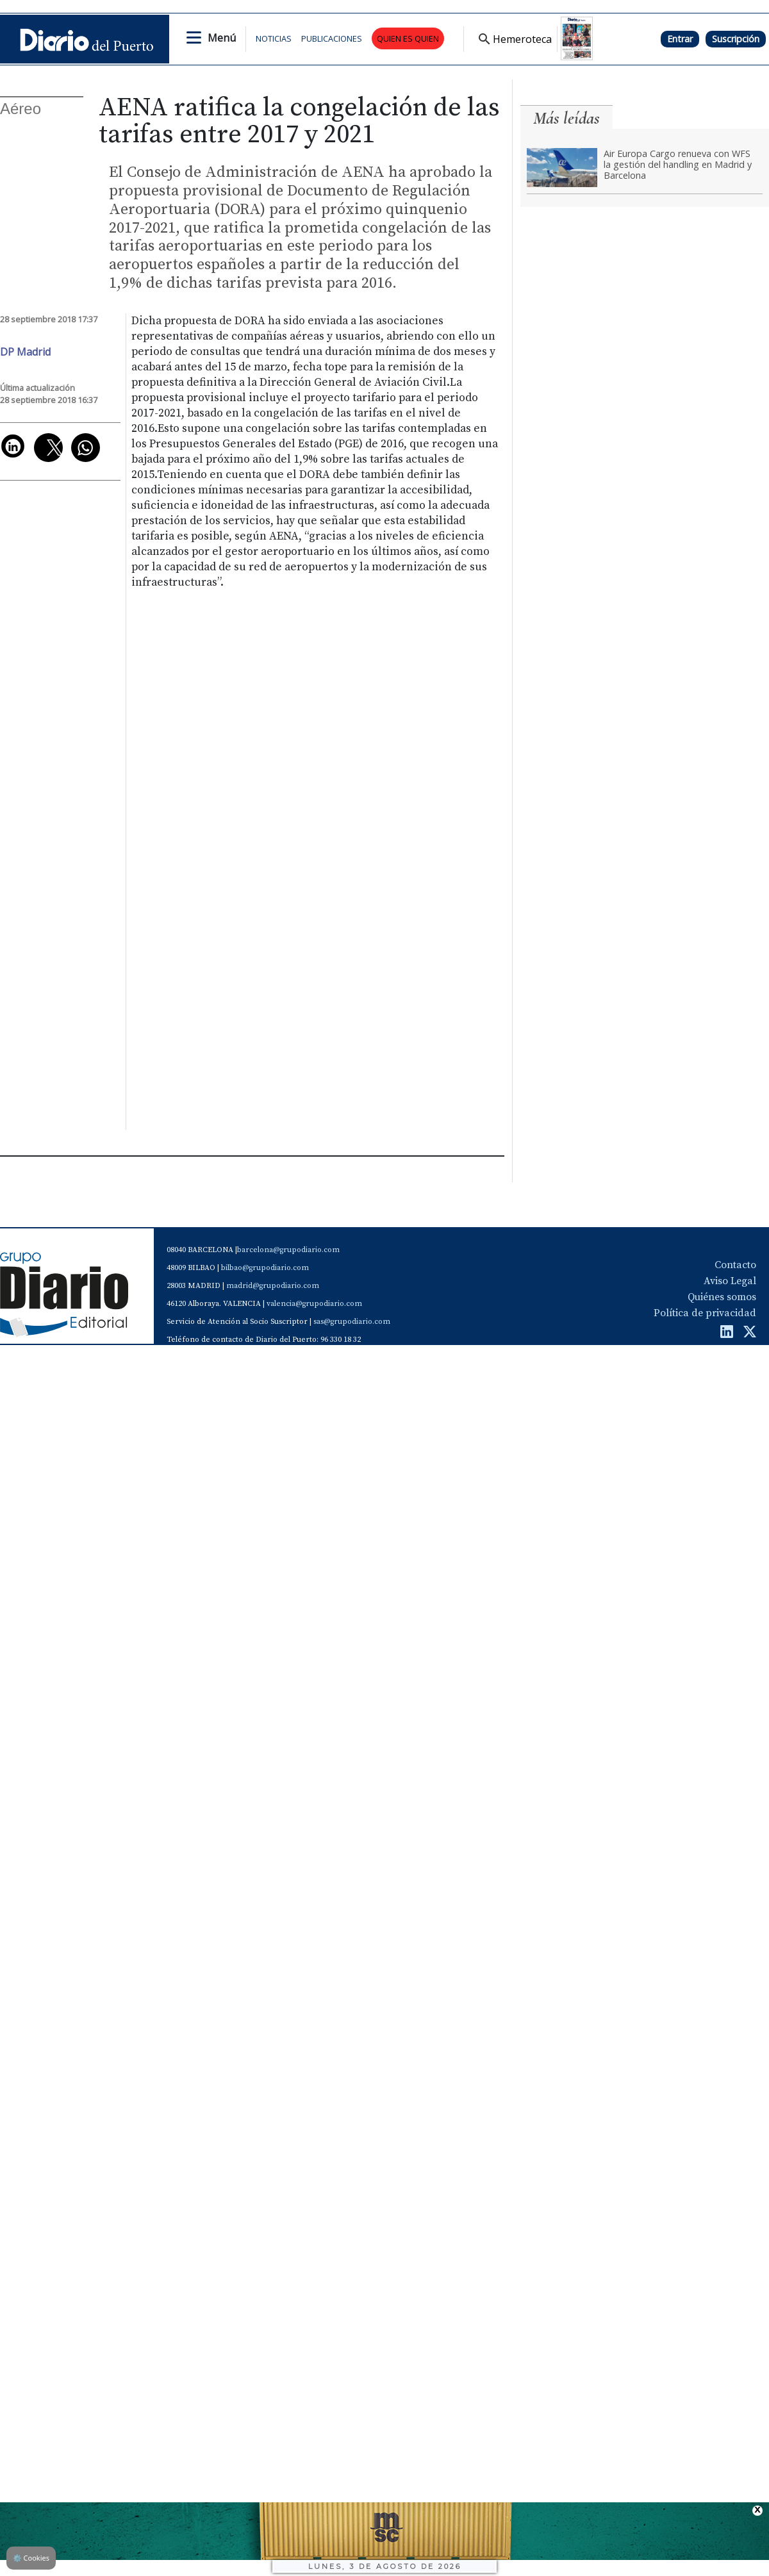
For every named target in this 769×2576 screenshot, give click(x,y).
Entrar (680, 39)
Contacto (735, 1265)
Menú (222, 38)
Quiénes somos (722, 1297)
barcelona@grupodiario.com (288, 1250)
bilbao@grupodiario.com (265, 1268)
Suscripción (735, 39)
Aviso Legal (730, 1281)
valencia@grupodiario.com (314, 1304)
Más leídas (566, 118)
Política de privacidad (705, 1313)
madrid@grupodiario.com (272, 1286)
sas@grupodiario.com (351, 1321)
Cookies (31, 2558)
